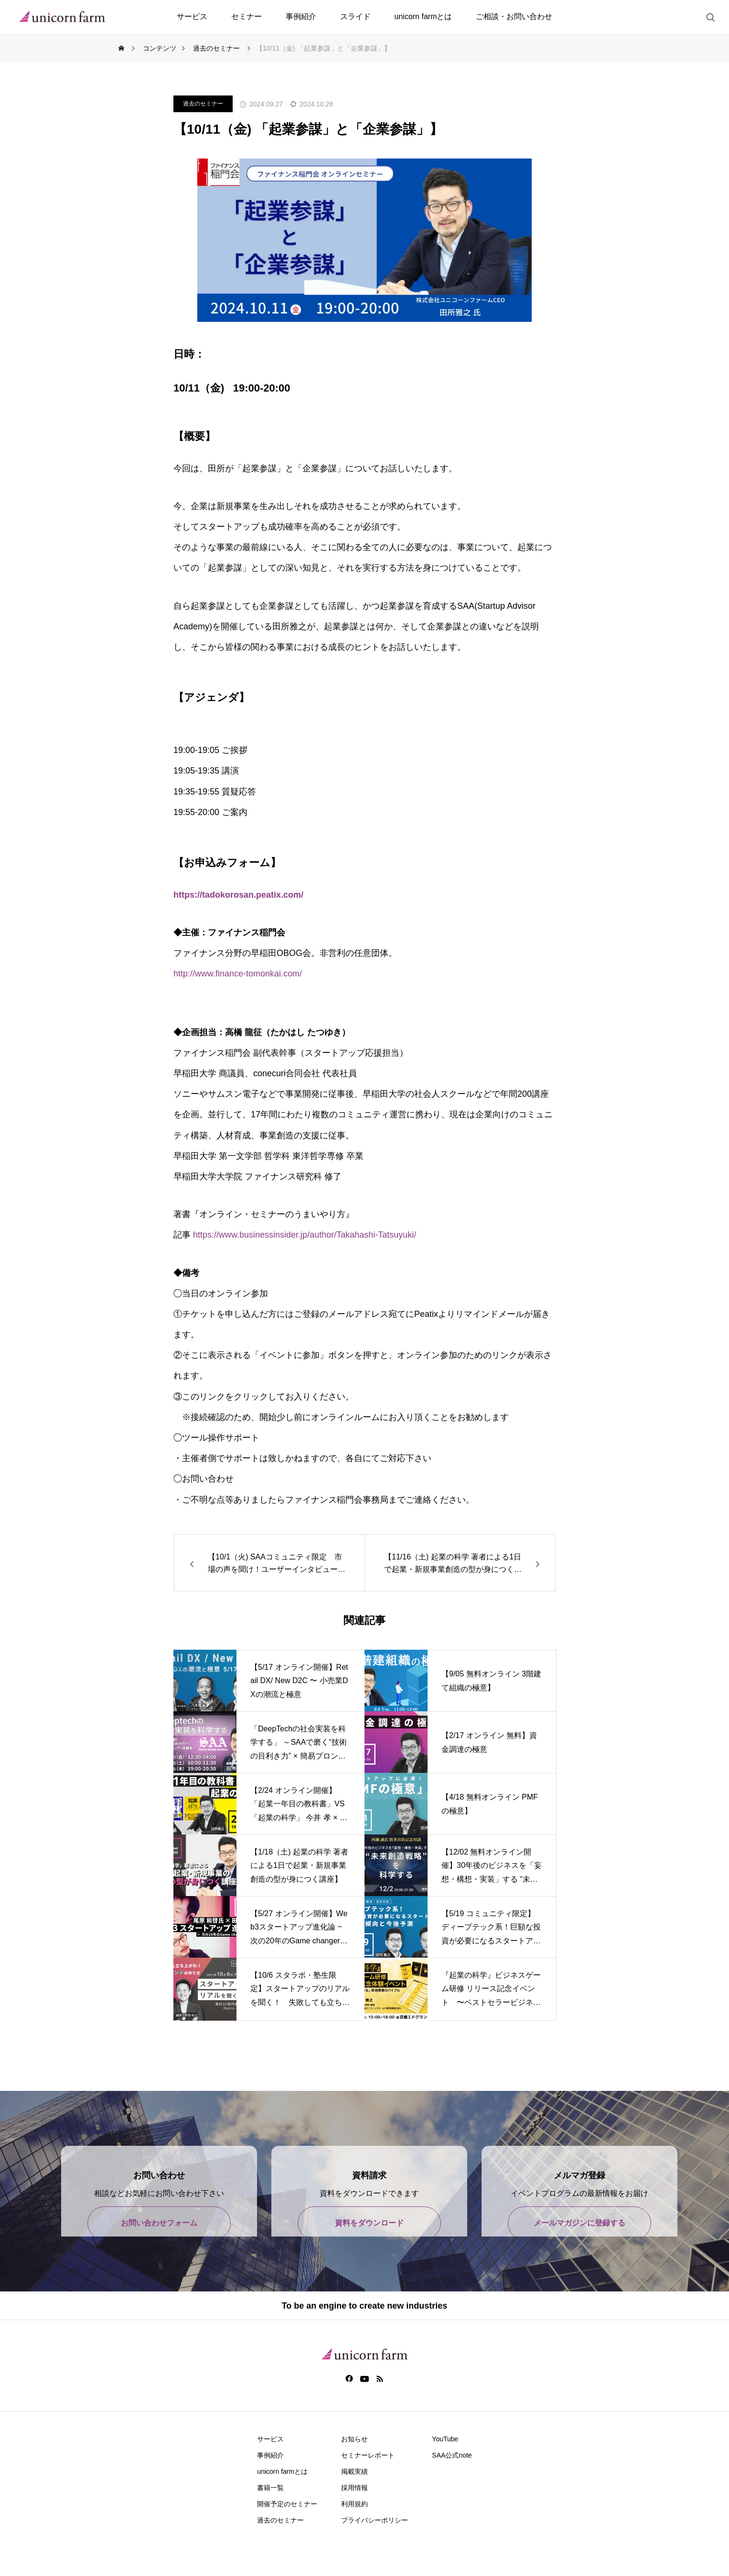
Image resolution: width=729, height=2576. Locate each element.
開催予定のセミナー (287, 2504)
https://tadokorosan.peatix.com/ (238, 895)
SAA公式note (452, 2455)
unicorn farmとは (423, 16)
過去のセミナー (203, 103)
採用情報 (354, 2487)
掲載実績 (354, 2471)
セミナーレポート (368, 2455)
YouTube (445, 2439)
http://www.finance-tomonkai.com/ (237, 973)
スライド (355, 16)
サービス (192, 16)
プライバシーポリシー (374, 2520)
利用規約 (354, 2504)
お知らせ (354, 2439)
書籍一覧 (270, 2487)
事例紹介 (301, 16)
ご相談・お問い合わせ (514, 16)
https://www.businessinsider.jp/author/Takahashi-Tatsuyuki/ (304, 1235)
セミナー (246, 16)
